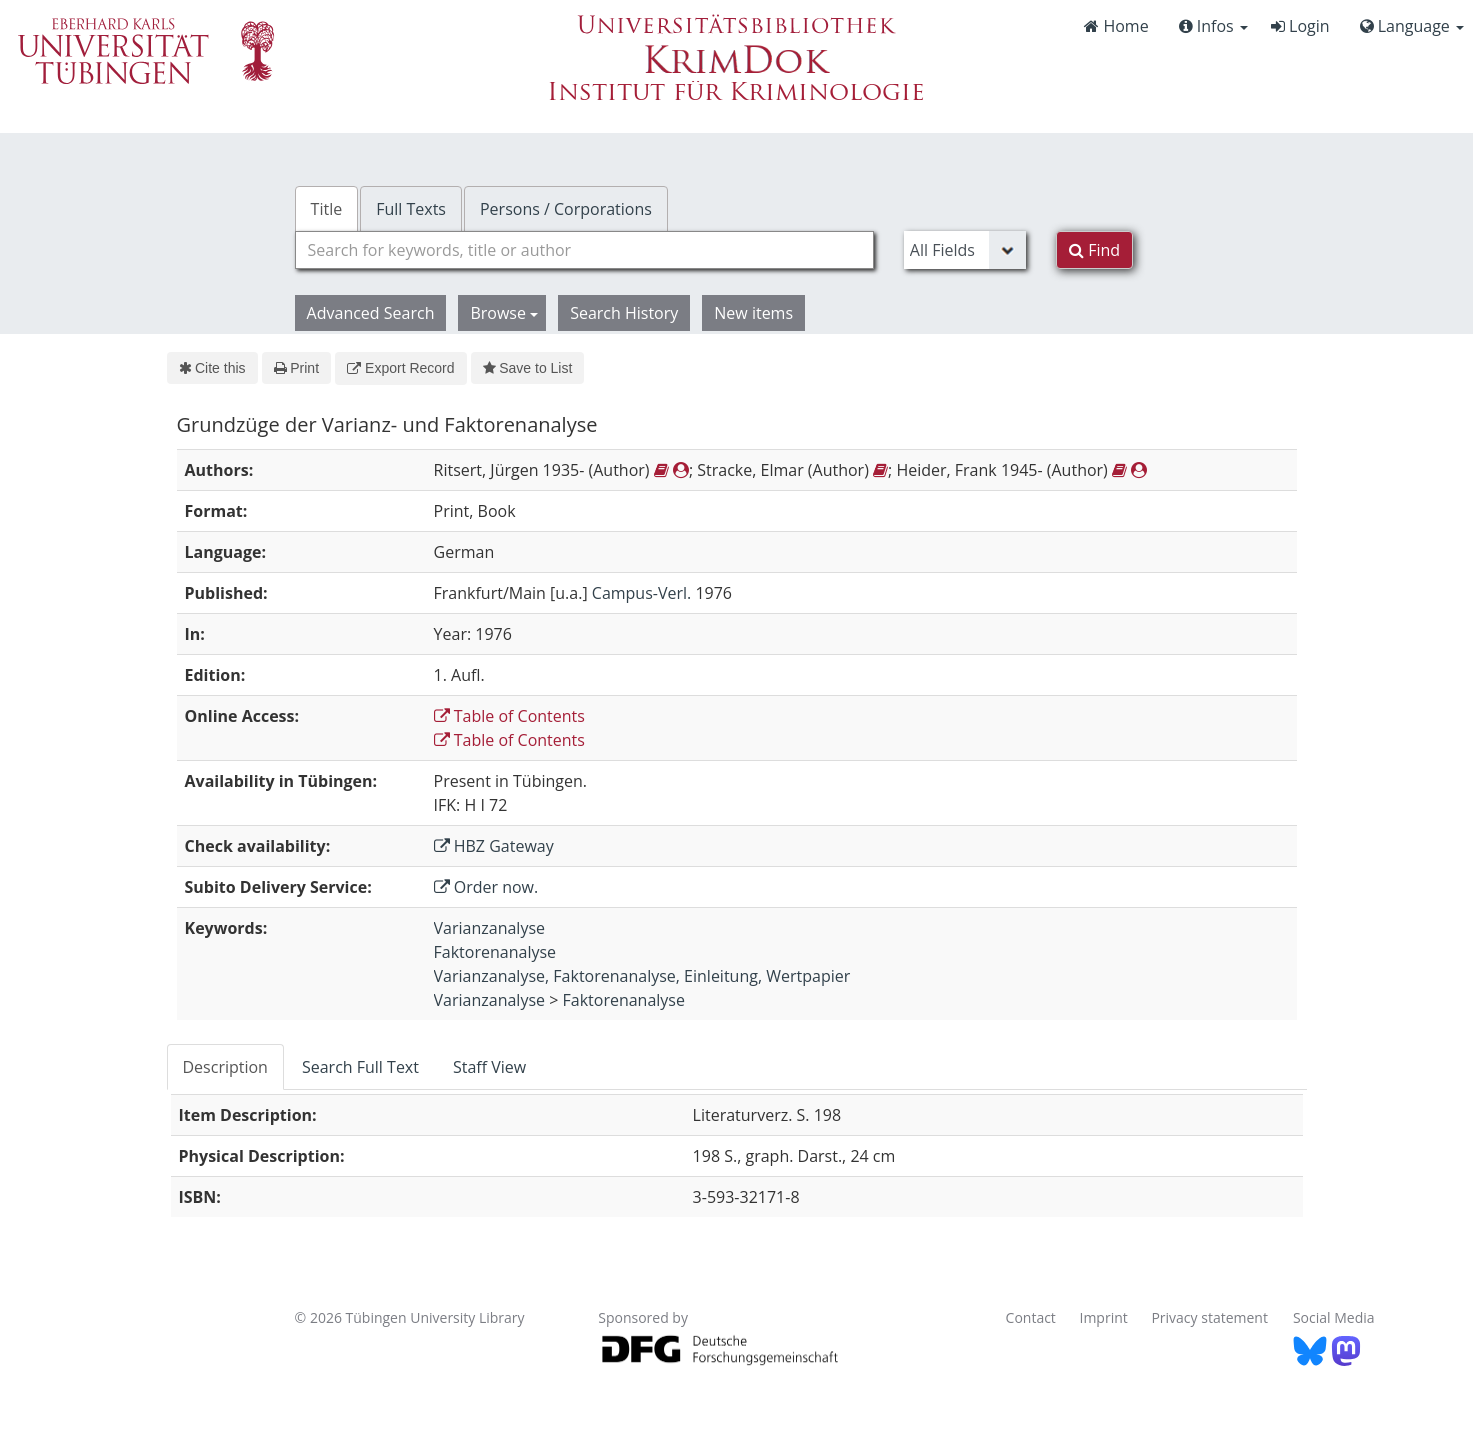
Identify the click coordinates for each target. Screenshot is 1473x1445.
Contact (1031, 1317)
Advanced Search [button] (371, 313)
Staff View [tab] (489, 1067)
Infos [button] (1213, 26)
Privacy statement (1209, 1317)
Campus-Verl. (641, 593)
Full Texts (411, 209)
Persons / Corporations (566, 209)
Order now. (486, 887)
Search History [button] (624, 313)
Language (1412, 26)
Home (1116, 26)
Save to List (528, 368)
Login (1300, 26)
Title (327, 209)
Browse (504, 313)
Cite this (212, 368)
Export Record (400, 368)
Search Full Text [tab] (360, 1067)
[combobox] (584, 250)
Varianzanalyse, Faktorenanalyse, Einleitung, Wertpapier (642, 976)
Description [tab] (225, 1067)
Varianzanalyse (489, 928)
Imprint (1104, 1317)
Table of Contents (509, 716)
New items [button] (753, 313)
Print (296, 368)
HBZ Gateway (494, 846)
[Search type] (965, 250)
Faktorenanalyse (495, 952)
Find (1094, 250)
